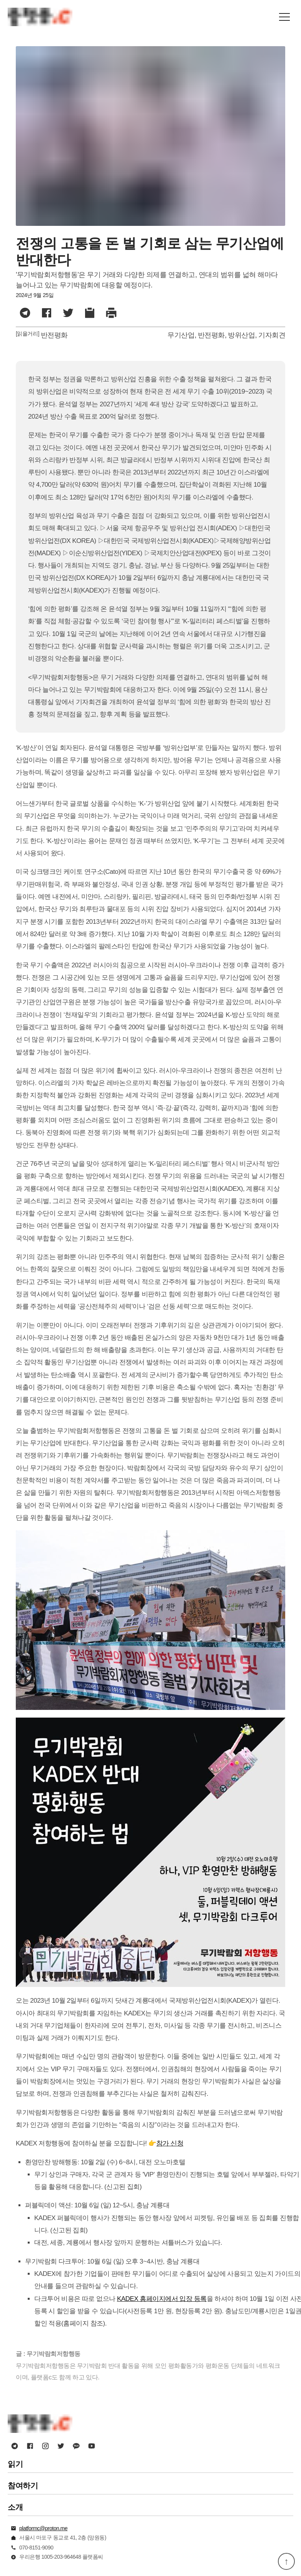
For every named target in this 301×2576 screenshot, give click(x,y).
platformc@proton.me (43, 2528)
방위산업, (242, 335)
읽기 (15, 2464)
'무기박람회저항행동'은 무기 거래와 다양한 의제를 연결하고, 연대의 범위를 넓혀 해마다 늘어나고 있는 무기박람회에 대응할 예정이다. (147, 280)
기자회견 (271, 335)
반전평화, (212, 335)
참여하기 (23, 2485)
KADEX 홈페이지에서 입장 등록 (162, 2298)
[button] (284, 16)
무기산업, (181, 335)
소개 (15, 2507)
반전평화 (54, 335)
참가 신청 (169, 2143)
